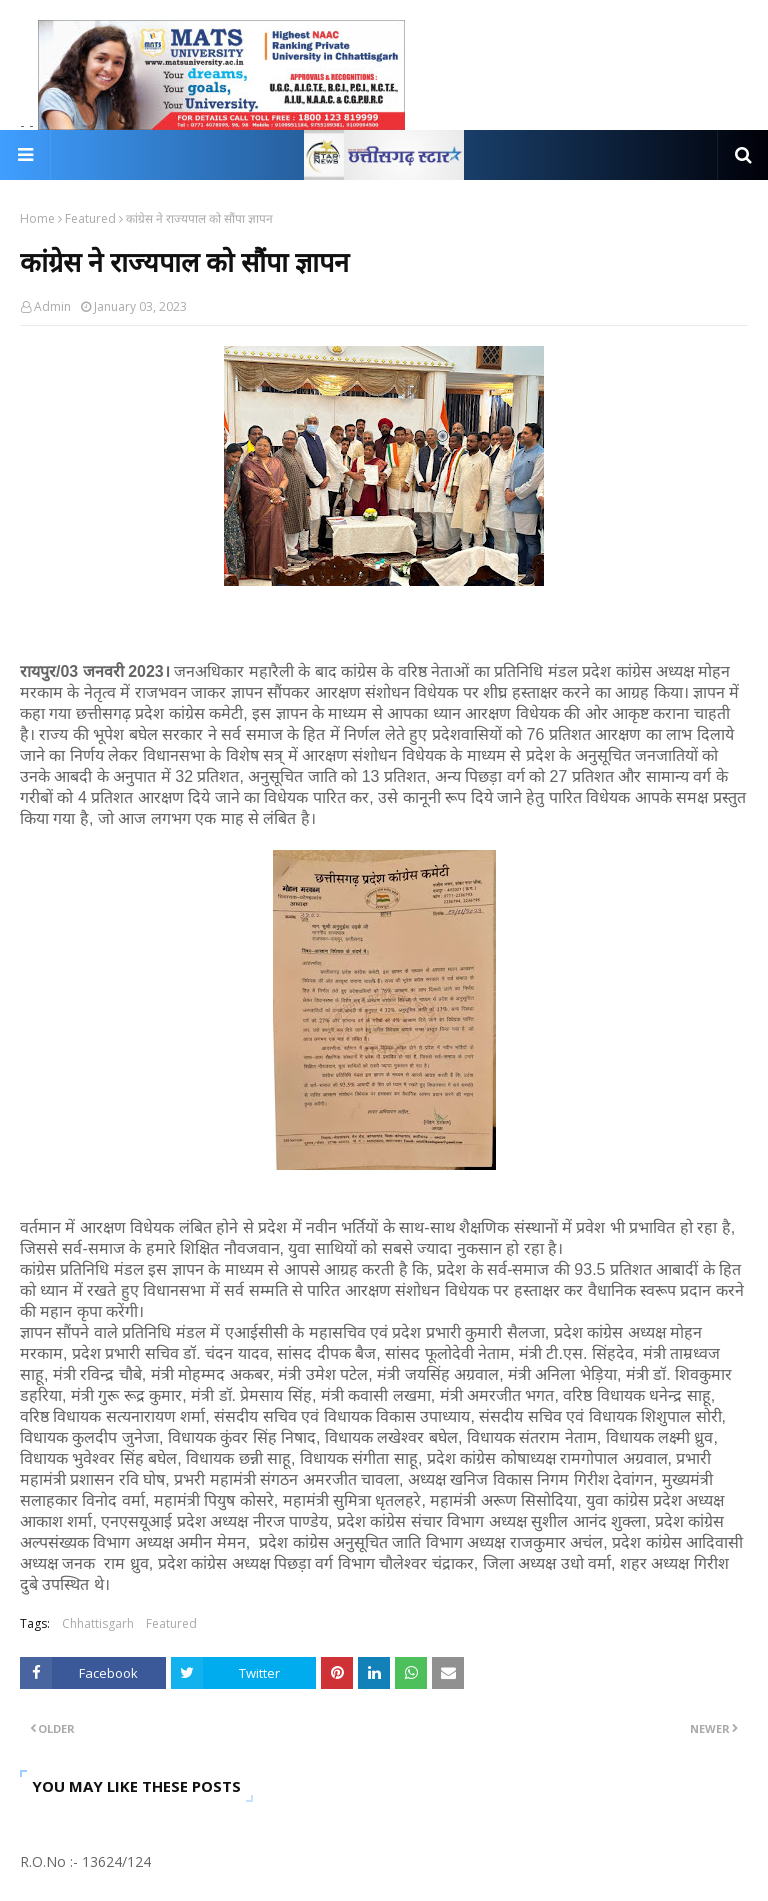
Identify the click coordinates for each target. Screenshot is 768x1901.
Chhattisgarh (98, 1623)
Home (37, 218)
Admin (52, 306)
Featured (90, 218)
